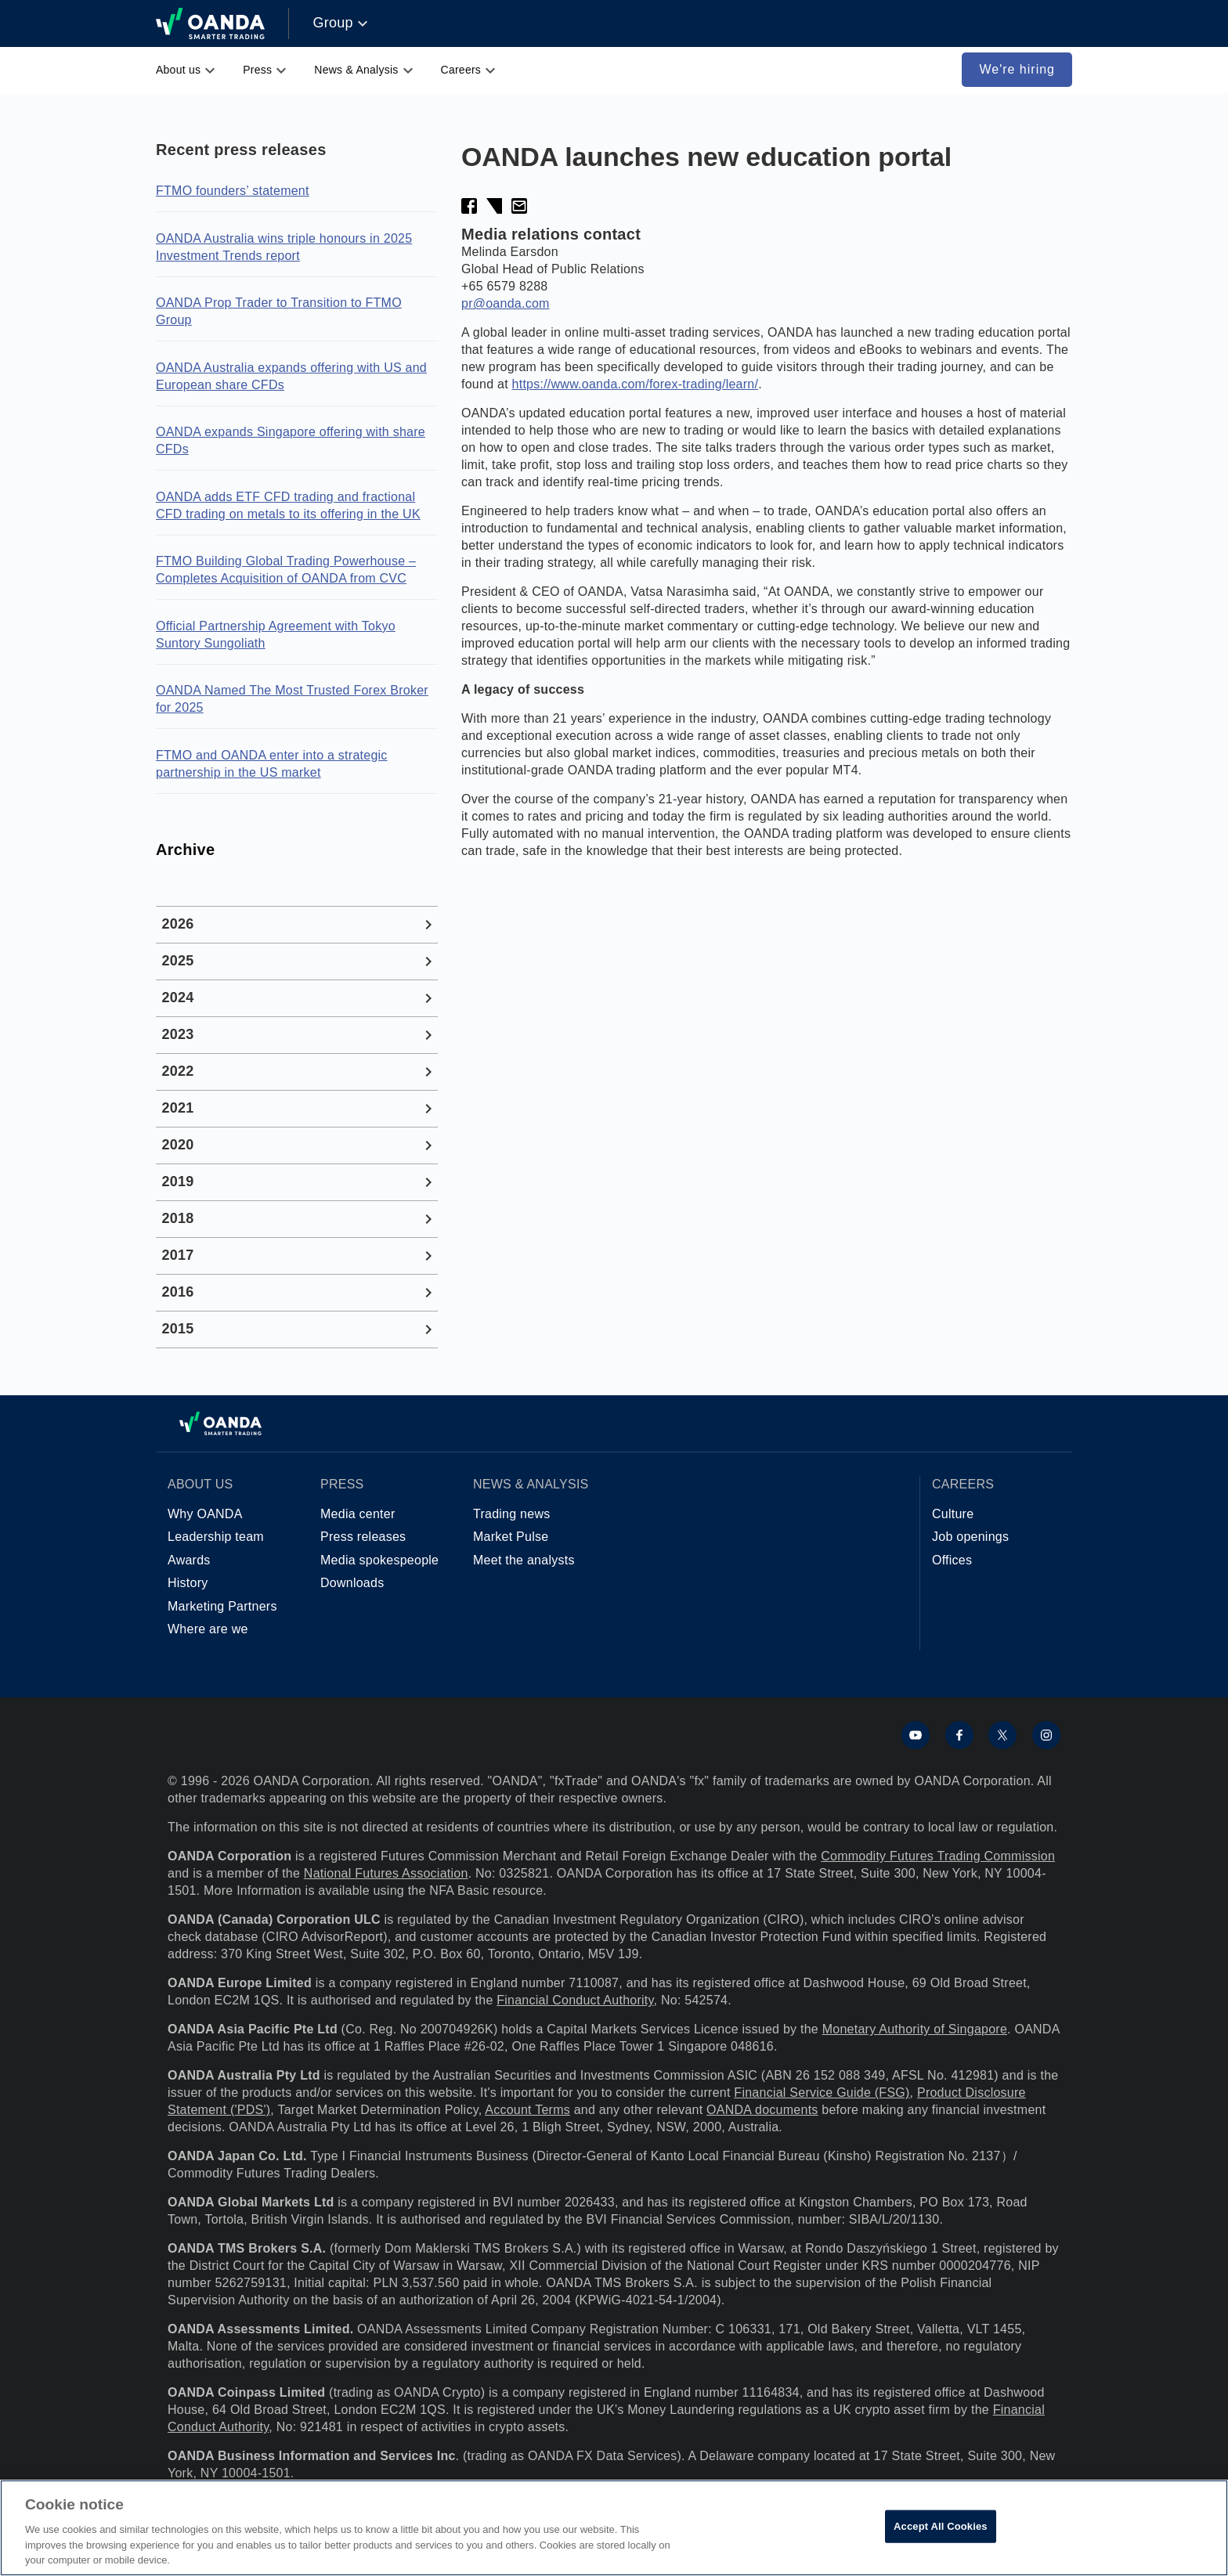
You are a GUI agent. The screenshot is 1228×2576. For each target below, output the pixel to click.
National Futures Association (386, 1873)
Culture (952, 1514)
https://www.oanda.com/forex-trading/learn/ (635, 384)
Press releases (363, 1536)
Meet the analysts (524, 1560)
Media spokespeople (379, 1560)
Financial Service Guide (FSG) (821, 2092)
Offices (952, 1560)
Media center (357, 1514)
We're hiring (1017, 69)
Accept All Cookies (941, 2526)
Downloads (352, 1582)
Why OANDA (205, 1514)
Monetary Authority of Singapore (914, 2029)
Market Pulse (510, 1536)
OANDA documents (762, 2109)
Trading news (511, 1514)
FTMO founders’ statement (232, 190)
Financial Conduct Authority (575, 2000)
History (188, 1582)
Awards (189, 1560)
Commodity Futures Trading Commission (938, 1856)
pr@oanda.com (505, 303)
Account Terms (527, 2109)
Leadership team (216, 1536)
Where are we (208, 1629)
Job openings (970, 1536)
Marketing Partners (222, 1606)
